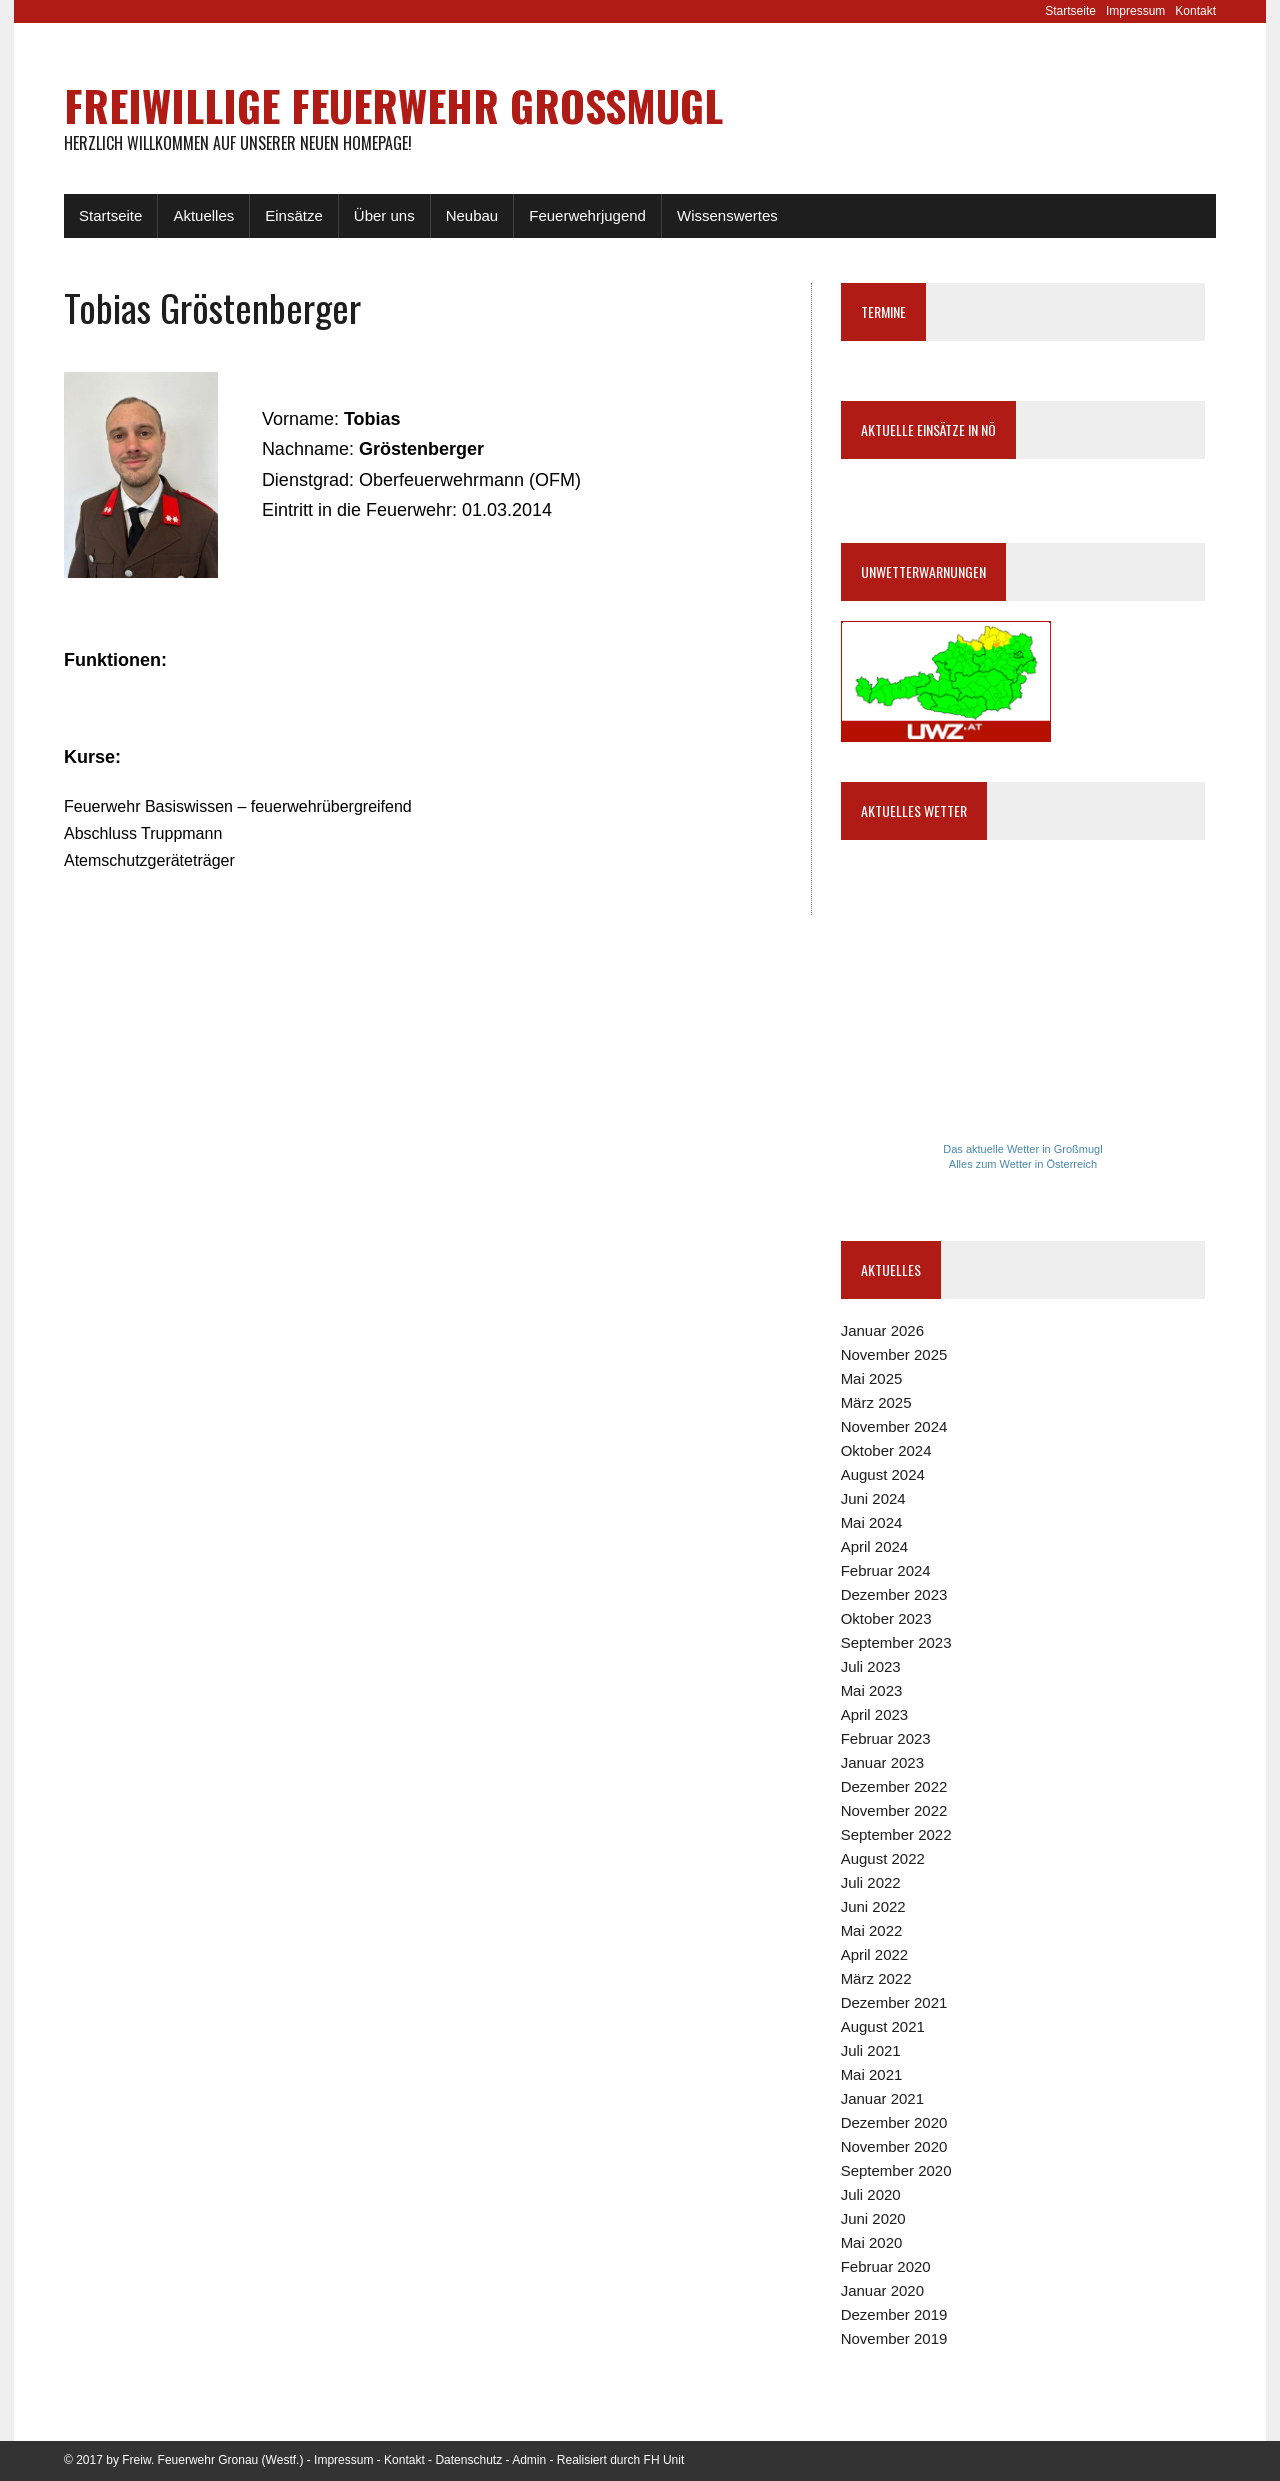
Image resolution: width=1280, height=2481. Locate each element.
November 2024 (894, 1426)
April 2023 (875, 1714)
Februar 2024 (886, 1570)
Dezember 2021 (894, 2002)
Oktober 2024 (886, 1450)
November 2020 (894, 2146)
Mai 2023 (872, 1690)
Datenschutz (468, 2460)
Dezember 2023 (894, 1594)
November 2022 (894, 1810)
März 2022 (876, 1978)
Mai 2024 (872, 1522)
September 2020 (896, 2170)
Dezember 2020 (894, 2122)
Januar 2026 (882, 1330)
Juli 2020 (871, 2194)
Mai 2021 (872, 2074)
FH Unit (664, 2460)
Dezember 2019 (894, 2314)
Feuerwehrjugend (587, 215)
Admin (529, 2460)
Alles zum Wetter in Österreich (1023, 1164)
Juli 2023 (871, 1666)
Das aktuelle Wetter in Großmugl (1022, 1149)
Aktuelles (203, 215)
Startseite (1070, 11)
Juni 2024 (873, 1498)
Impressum (1135, 11)
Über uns (384, 215)
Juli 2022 (871, 1882)
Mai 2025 (872, 1378)
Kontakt (1195, 11)
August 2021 (883, 2026)
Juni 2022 (873, 1906)
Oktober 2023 (886, 1618)
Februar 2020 (886, 2266)
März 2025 (876, 1402)
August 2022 (883, 1858)
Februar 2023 (886, 1738)
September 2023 (896, 1642)
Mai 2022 (872, 1930)
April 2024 (875, 1546)
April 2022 (875, 1954)
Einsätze (294, 215)
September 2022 (896, 1834)
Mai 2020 (872, 2242)
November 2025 (894, 1354)
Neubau (472, 215)
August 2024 (883, 1474)
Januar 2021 (882, 2098)
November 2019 (894, 2338)
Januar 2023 (882, 1762)
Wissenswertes (727, 215)
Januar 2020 (882, 2290)
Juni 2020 (873, 2218)
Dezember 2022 (894, 1786)
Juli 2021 (871, 2050)
